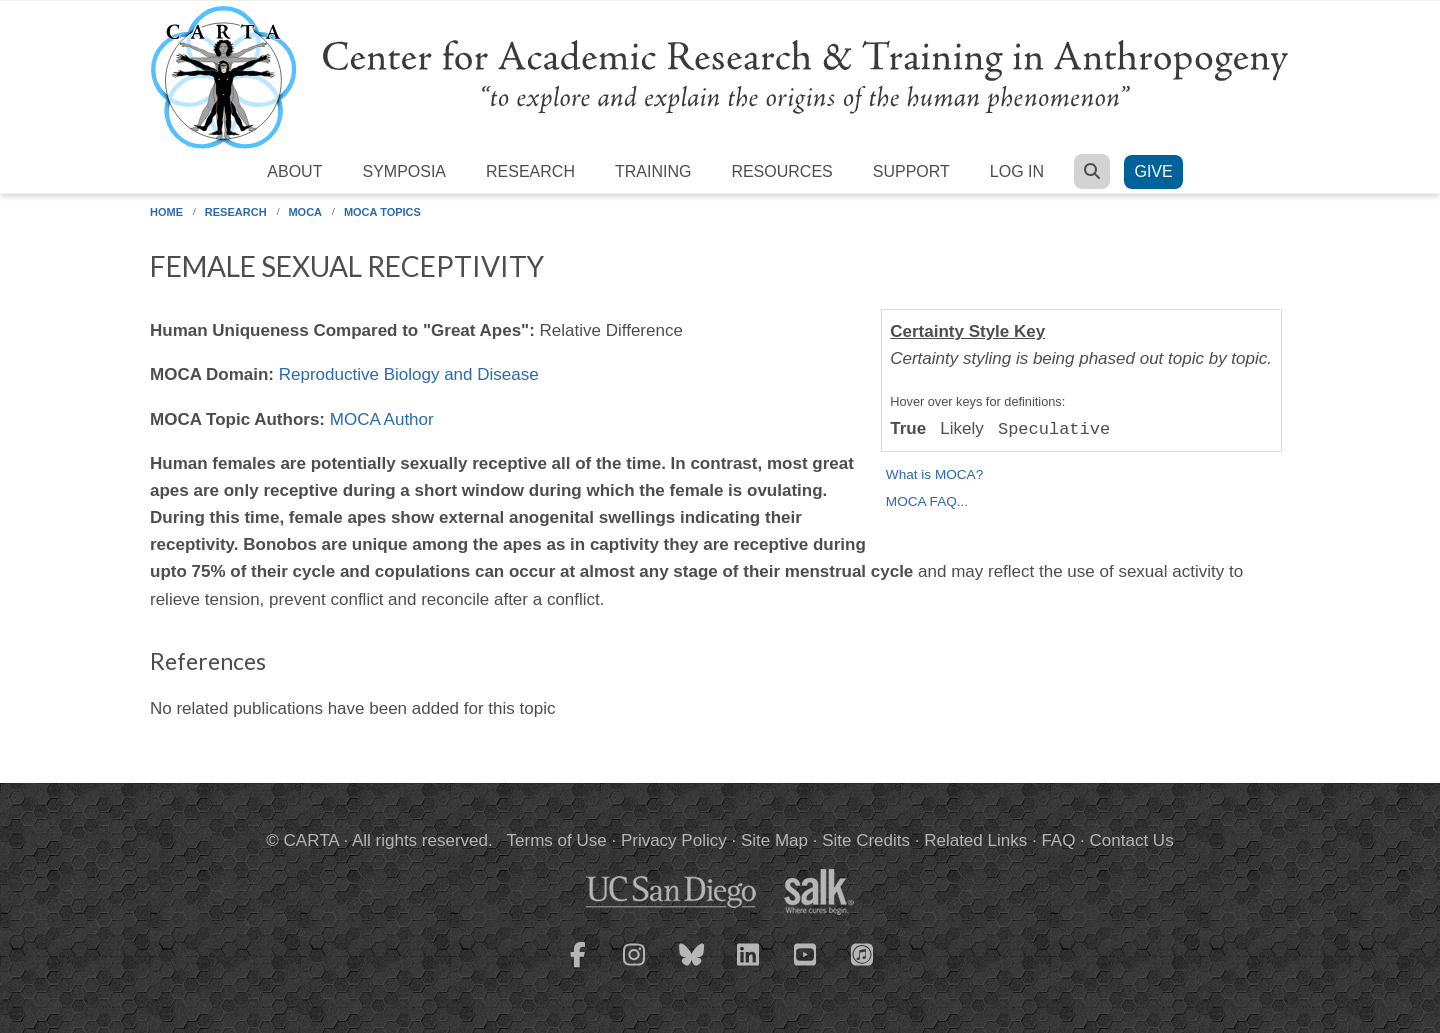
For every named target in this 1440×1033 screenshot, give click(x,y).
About (294, 171)
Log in (1017, 171)
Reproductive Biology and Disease (409, 374)
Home (166, 212)
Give (1153, 171)
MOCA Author (382, 419)
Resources (781, 171)
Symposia (404, 171)
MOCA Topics (382, 212)
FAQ (1058, 840)
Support (911, 171)
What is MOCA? (934, 474)
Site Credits (866, 840)
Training (653, 171)
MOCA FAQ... (927, 501)
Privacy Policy (674, 840)
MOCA (305, 212)
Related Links (975, 840)
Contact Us (1132, 840)
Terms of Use (557, 840)
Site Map (774, 840)
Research (530, 171)
